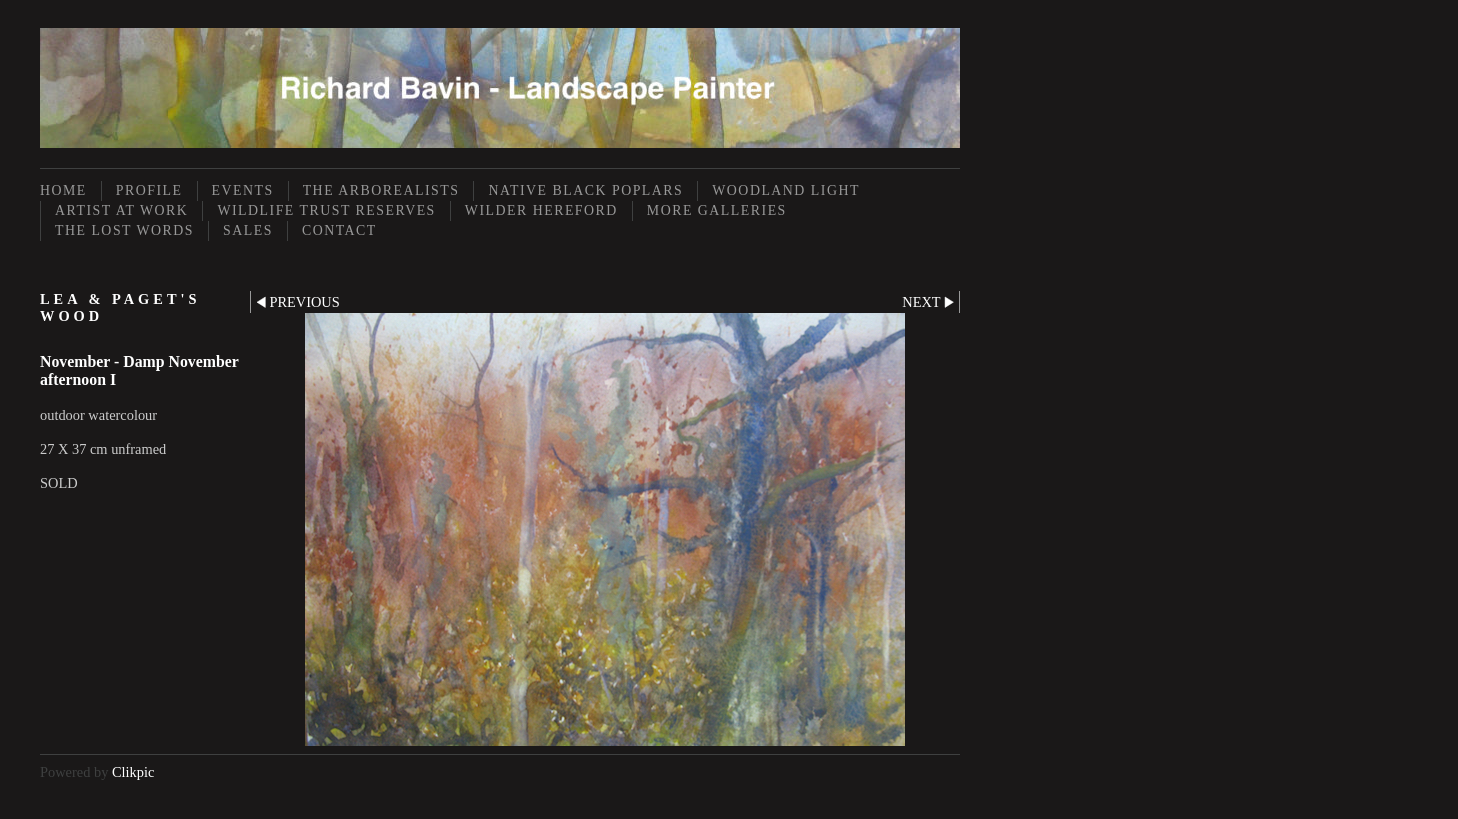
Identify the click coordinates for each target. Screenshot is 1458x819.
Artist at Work (121, 210)
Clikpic (133, 772)
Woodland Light (786, 190)
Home (63, 190)
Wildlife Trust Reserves (326, 210)
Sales (248, 230)
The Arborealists (381, 190)
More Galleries (717, 210)
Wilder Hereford (541, 210)
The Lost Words (124, 230)
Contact (339, 230)
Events (243, 190)
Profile (149, 190)
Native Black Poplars (585, 190)
